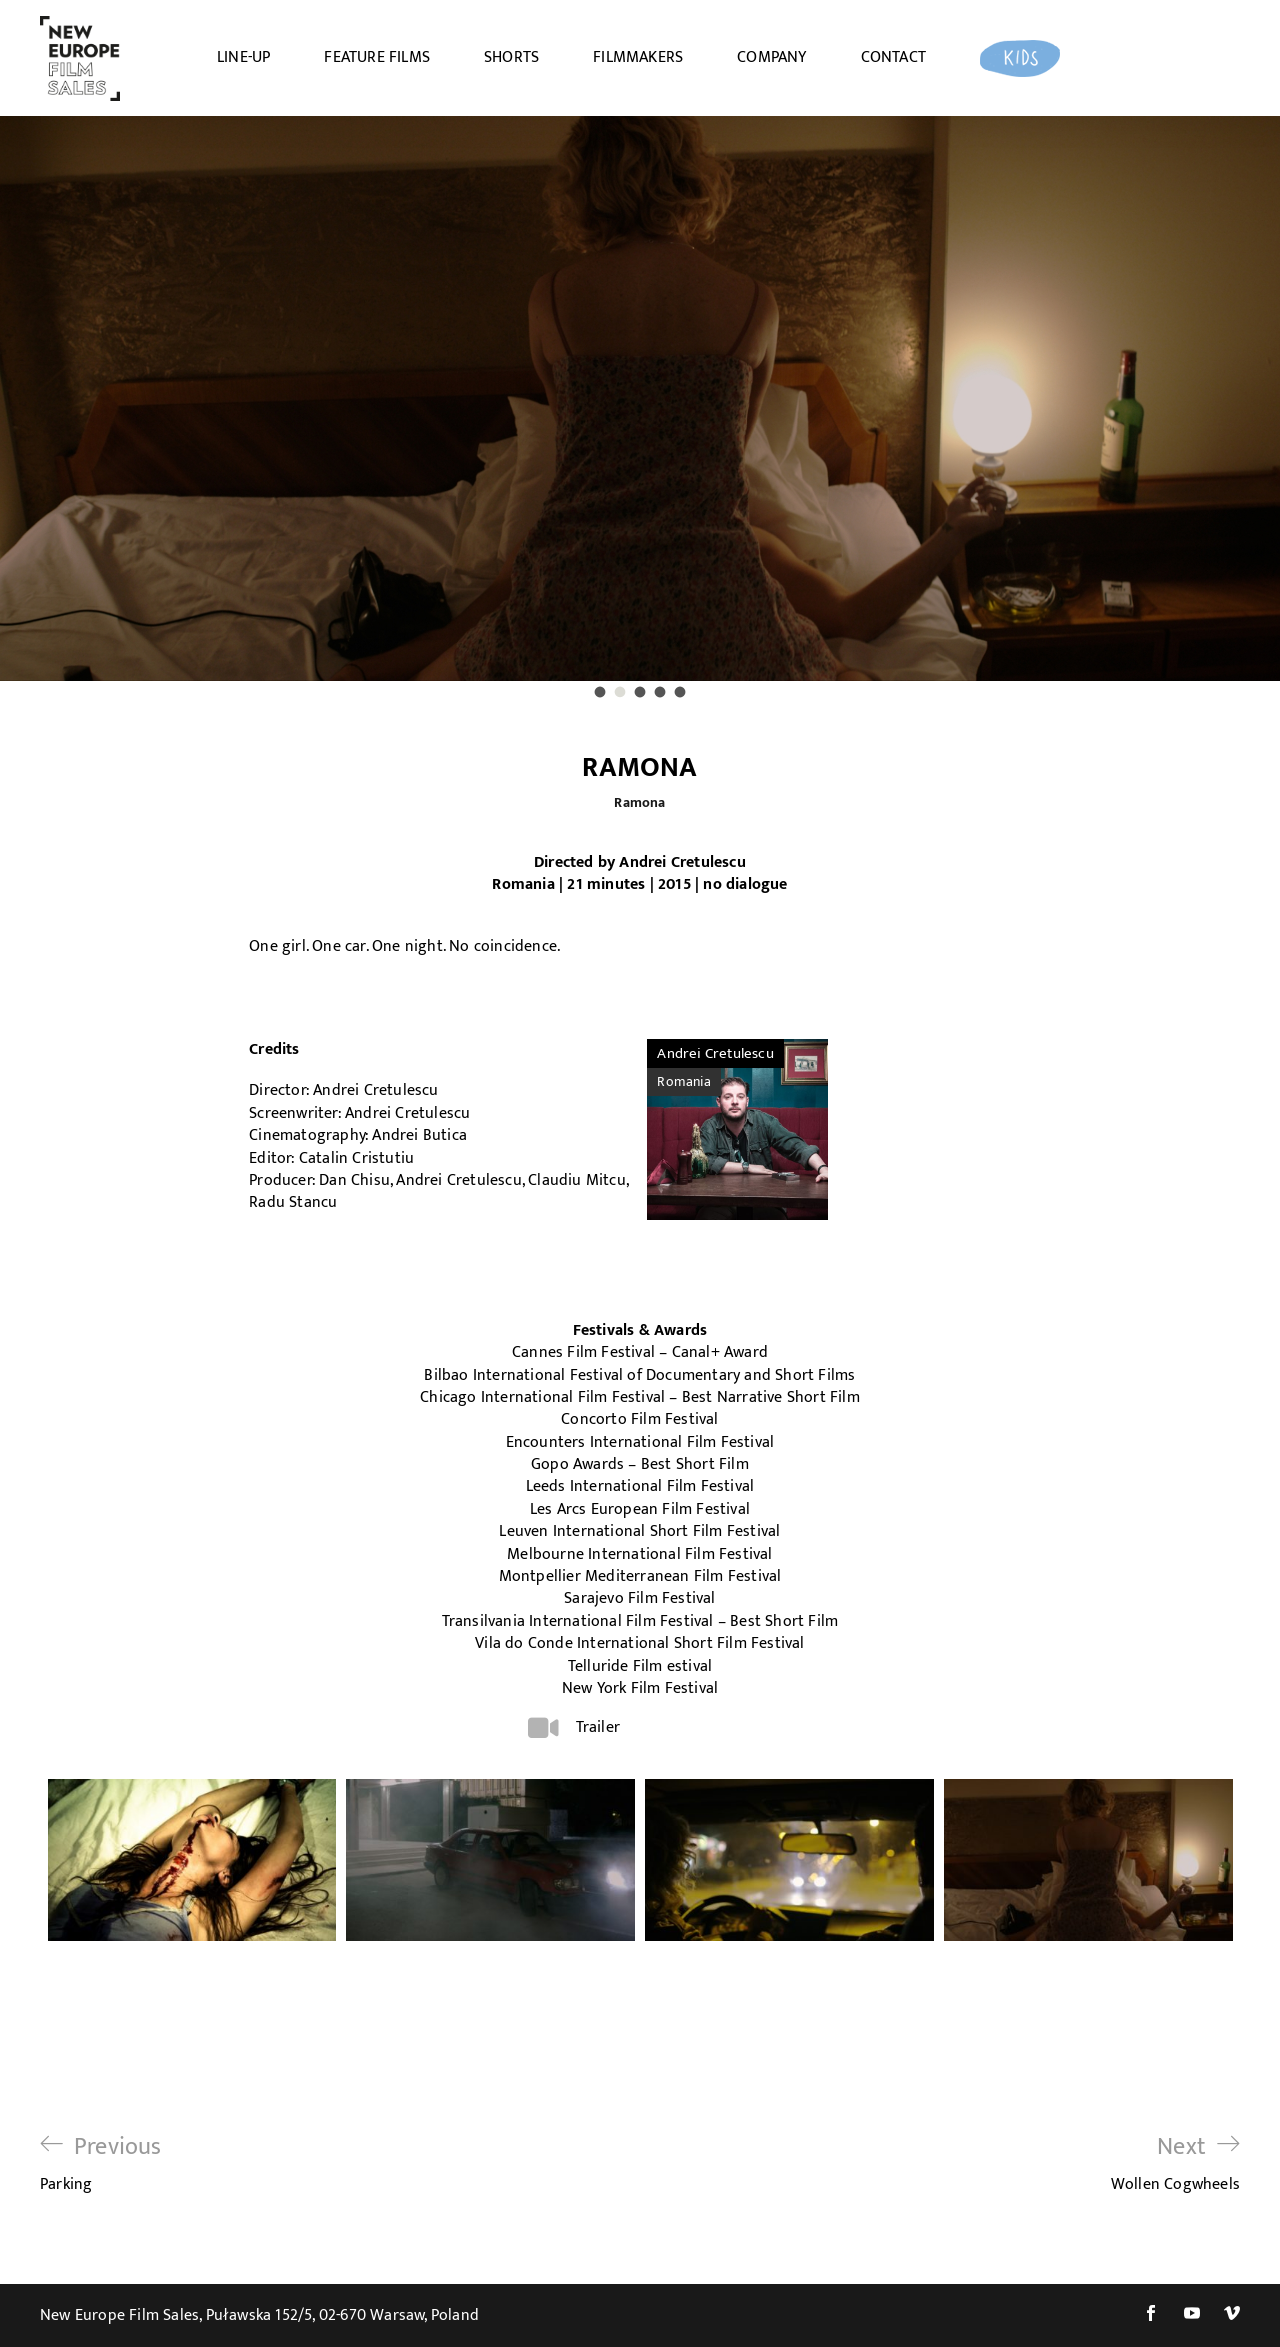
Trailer (598, 1727)
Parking (101, 2163)
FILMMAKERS (638, 58)
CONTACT (893, 58)
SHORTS (511, 58)
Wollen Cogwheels (1175, 2163)
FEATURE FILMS (377, 58)
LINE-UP (243, 58)
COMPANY (771, 58)
